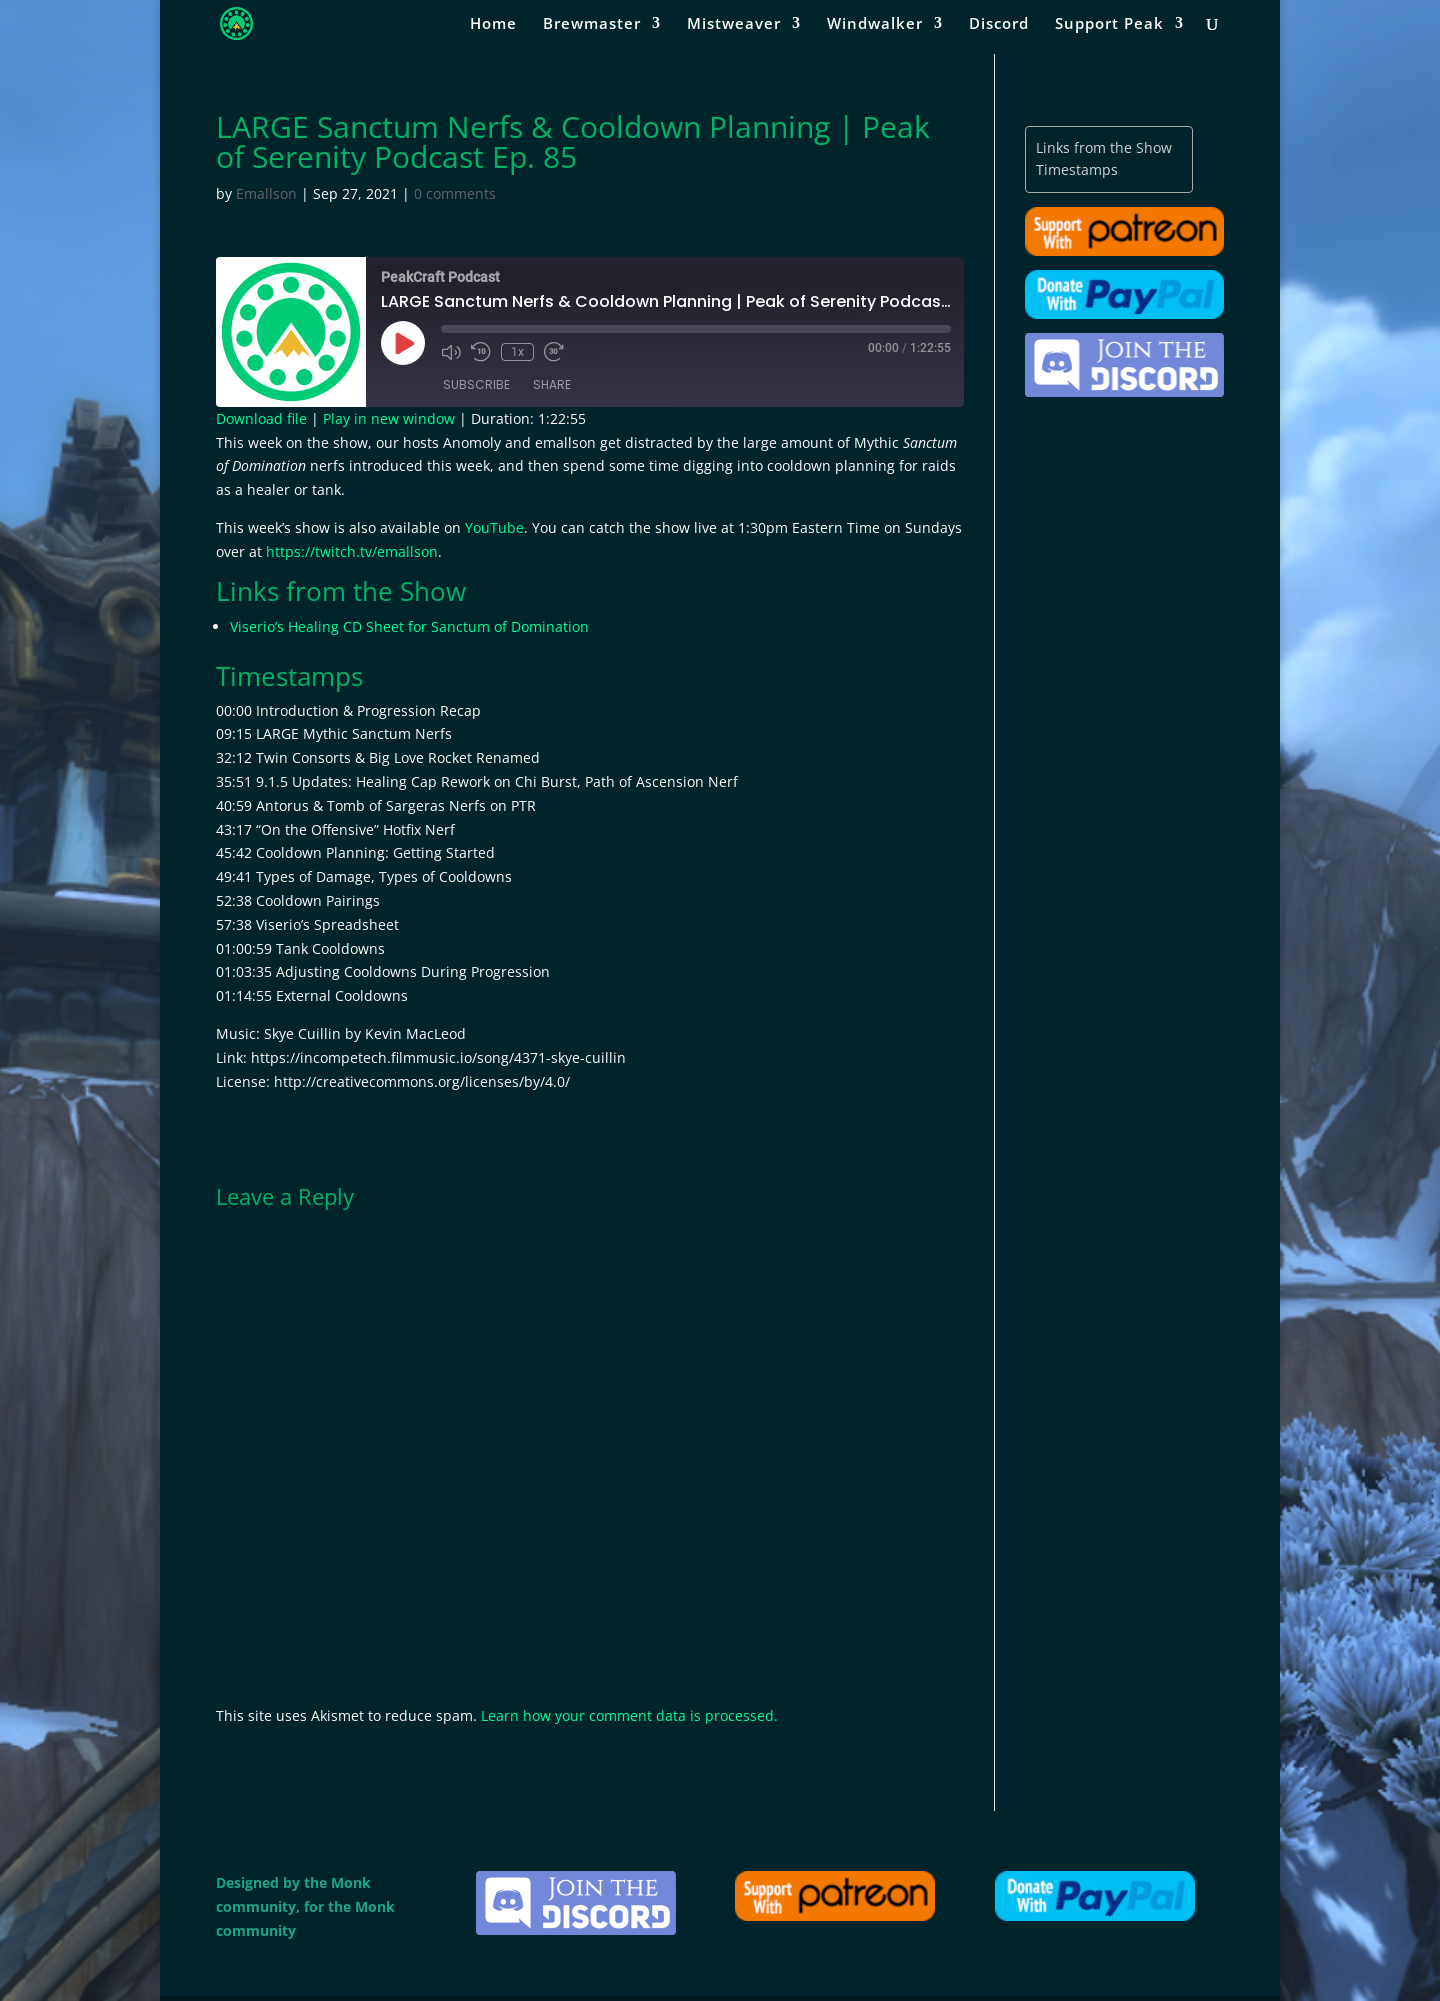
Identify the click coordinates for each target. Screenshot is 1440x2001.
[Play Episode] (403, 343)
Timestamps (1077, 169)
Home (493, 24)
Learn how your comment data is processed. (629, 1715)
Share (552, 384)
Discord (999, 24)
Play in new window (389, 418)
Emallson (266, 193)
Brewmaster (592, 24)
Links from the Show (1104, 147)
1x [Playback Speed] (517, 352)
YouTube (494, 527)
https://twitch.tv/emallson (352, 551)
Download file (261, 418)
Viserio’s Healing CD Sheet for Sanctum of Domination (409, 626)
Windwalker (875, 24)
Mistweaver (734, 24)
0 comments (455, 193)
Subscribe (476, 384)
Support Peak (1109, 24)
